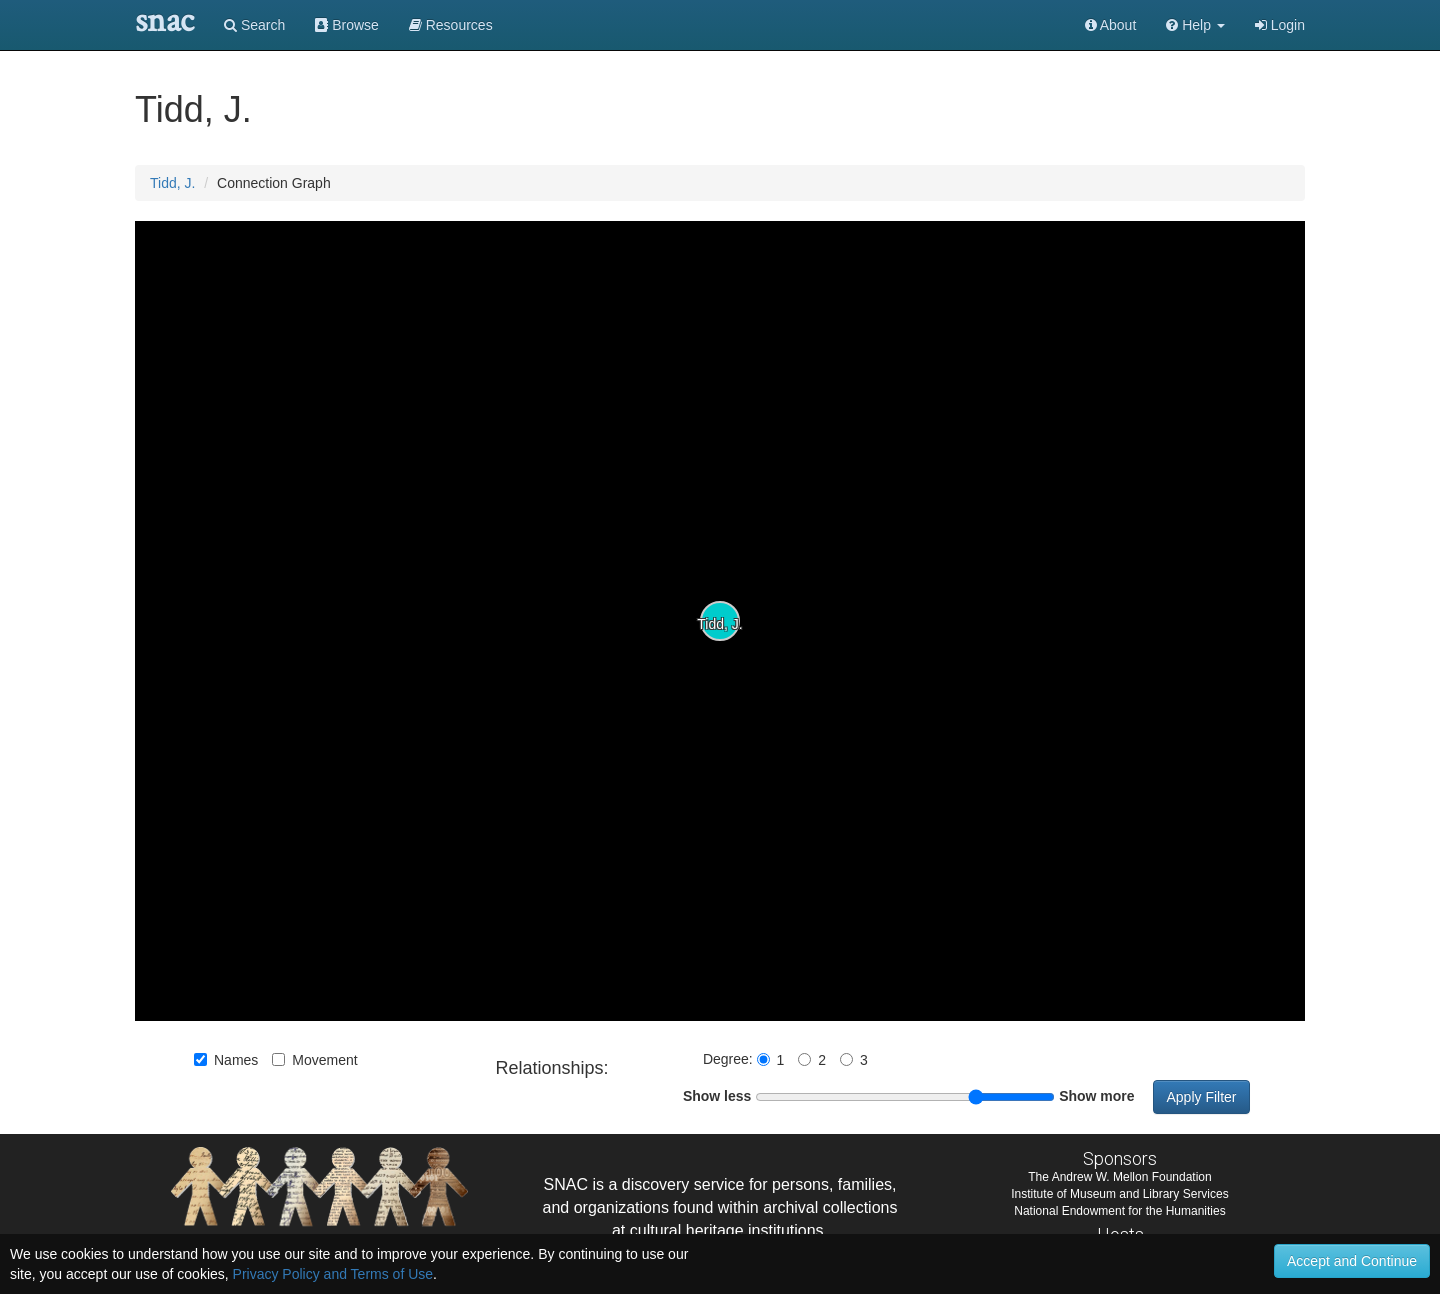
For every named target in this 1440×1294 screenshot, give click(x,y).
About (1111, 25)
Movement (314, 1060)
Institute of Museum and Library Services (1119, 1194)
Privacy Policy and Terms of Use (333, 1274)
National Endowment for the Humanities (1119, 1211)
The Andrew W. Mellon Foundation (1119, 1177)
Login (1280, 25)
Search (254, 25)
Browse (347, 25)
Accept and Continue (1352, 1261)
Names (226, 1060)
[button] (1195, 25)
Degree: (730, 1059)
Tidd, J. (172, 183)
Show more (1096, 1096)
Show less (717, 1096)
